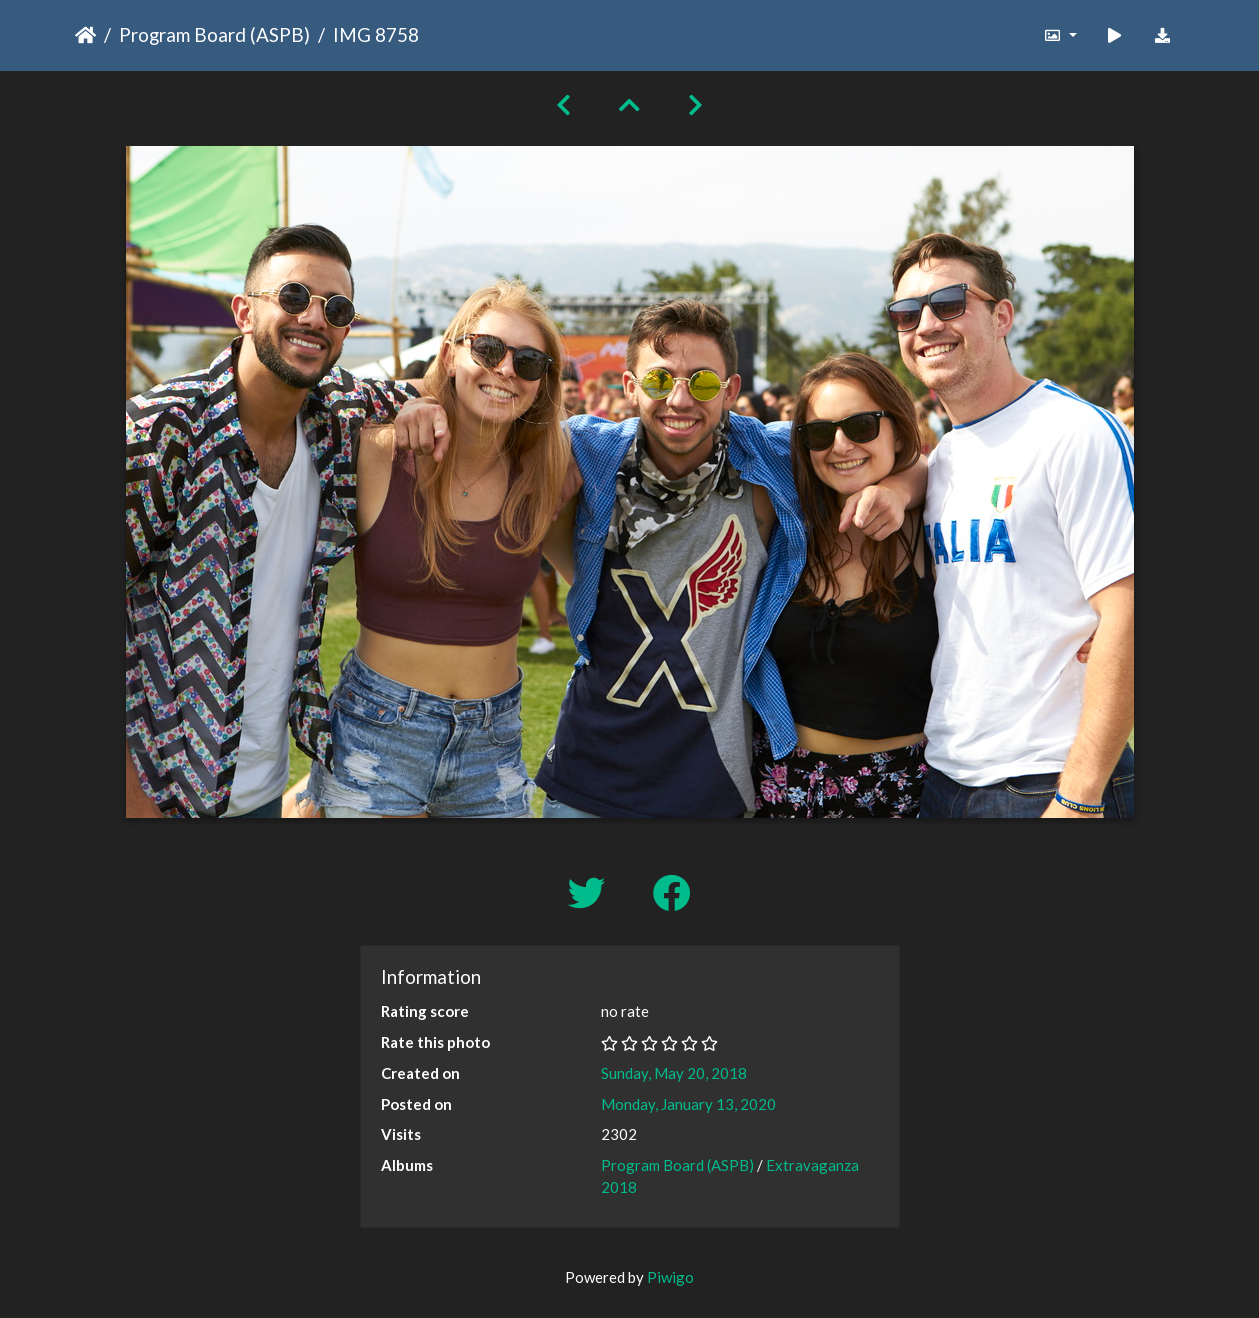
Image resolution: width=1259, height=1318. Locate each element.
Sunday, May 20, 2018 (674, 1073)
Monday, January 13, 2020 (688, 1104)
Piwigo (670, 1277)
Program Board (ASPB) (214, 34)
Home (85, 35)
